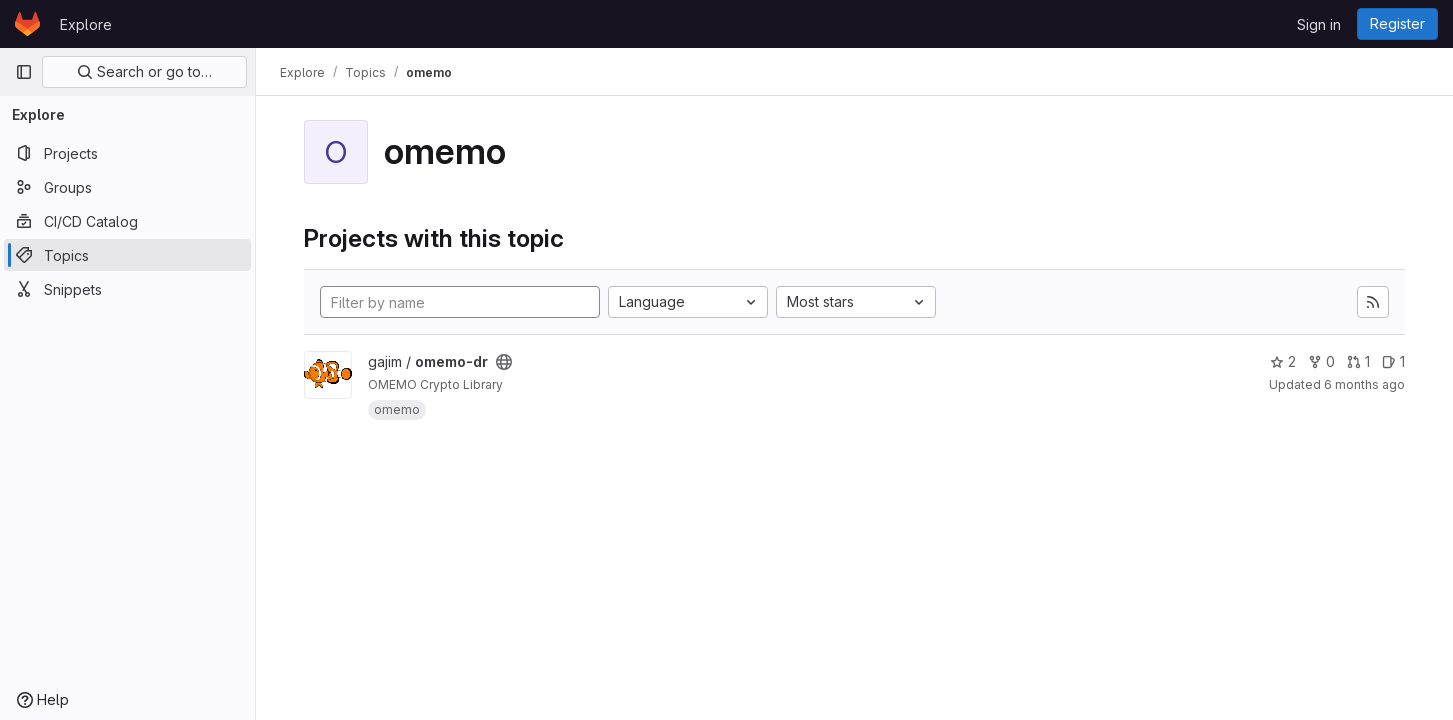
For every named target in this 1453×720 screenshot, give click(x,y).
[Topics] (127, 255)
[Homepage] (27, 24)
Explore (86, 24)
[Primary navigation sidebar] (24, 72)
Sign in (1319, 24)
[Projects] (127, 153)
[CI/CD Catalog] (127, 221)
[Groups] (127, 187)
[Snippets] (127, 289)
